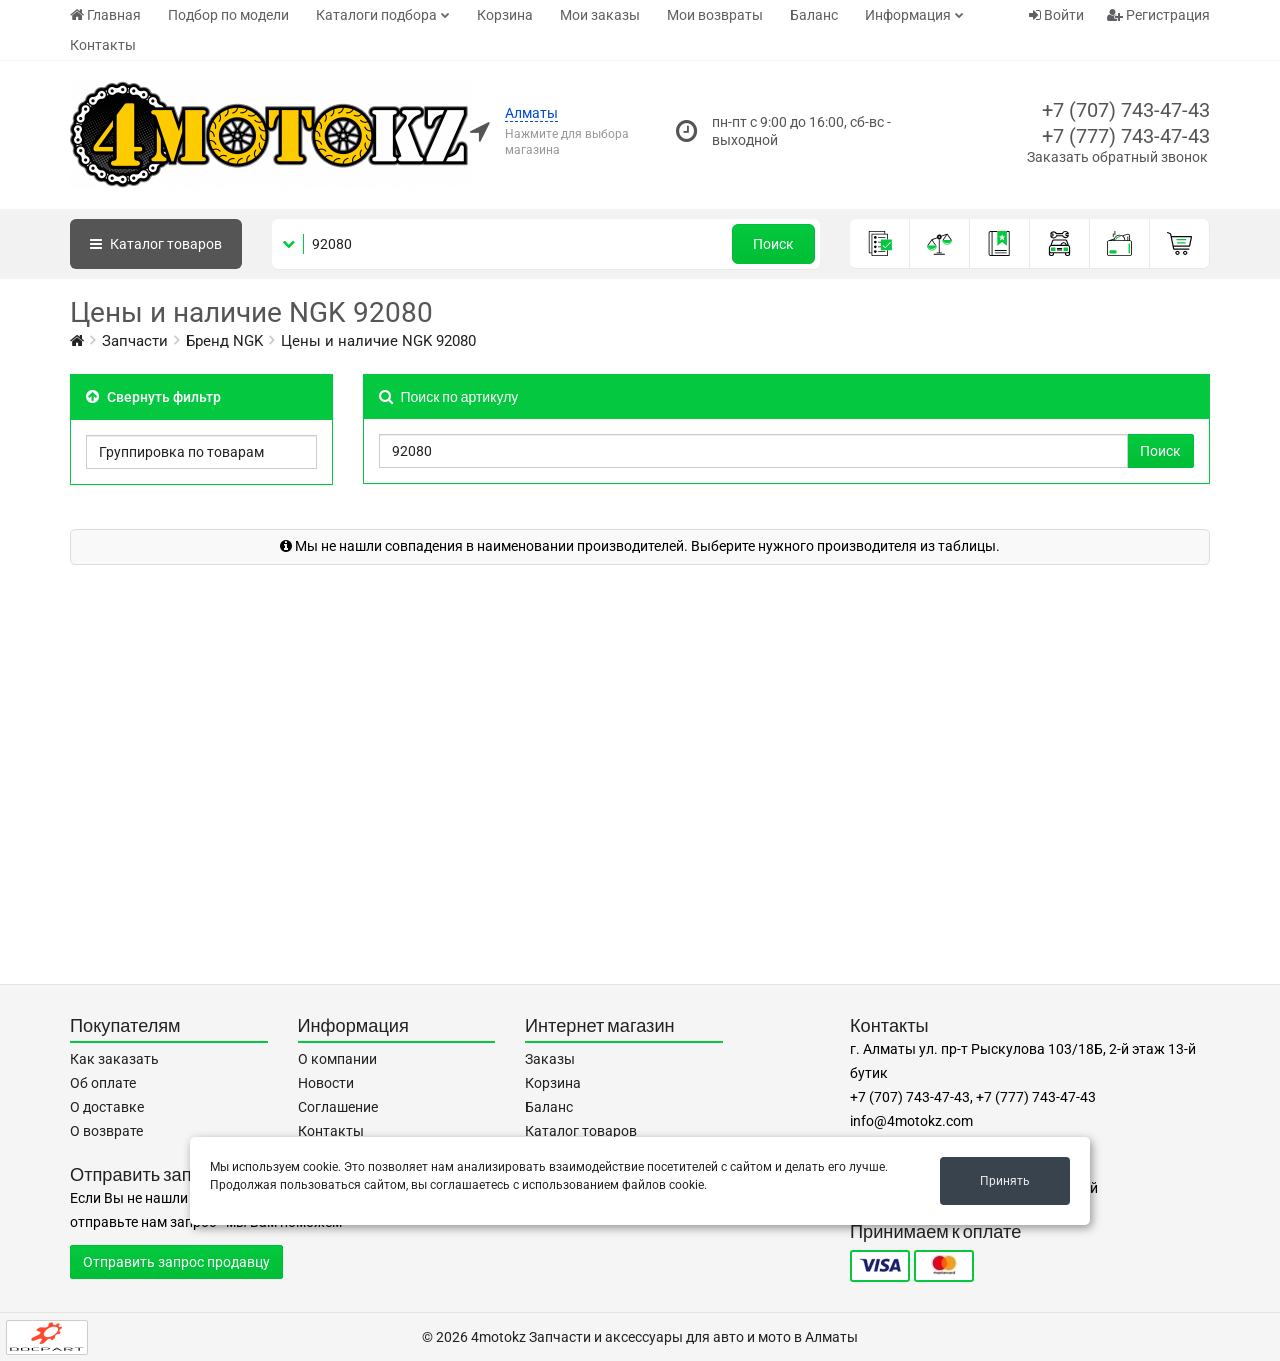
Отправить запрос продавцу (176, 1262)
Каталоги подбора (376, 15)
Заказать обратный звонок (1117, 157)
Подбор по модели (228, 15)
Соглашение (338, 1107)
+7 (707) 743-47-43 (1126, 110)
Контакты (103, 45)
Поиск (773, 244)
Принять (1005, 1181)
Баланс (814, 15)
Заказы (550, 1059)
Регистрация (1158, 15)
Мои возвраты (715, 15)
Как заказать (114, 1059)
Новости (326, 1083)
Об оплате (103, 1083)
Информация (908, 15)
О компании (337, 1059)
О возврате (106, 1131)
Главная (105, 15)
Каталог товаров (581, 1131)
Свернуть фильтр (153, 397)
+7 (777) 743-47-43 (1126, 136)
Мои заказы (600, 15)
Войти (1056, 15)
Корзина (505, 15)
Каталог (156, 244)
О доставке (107, 1107)
